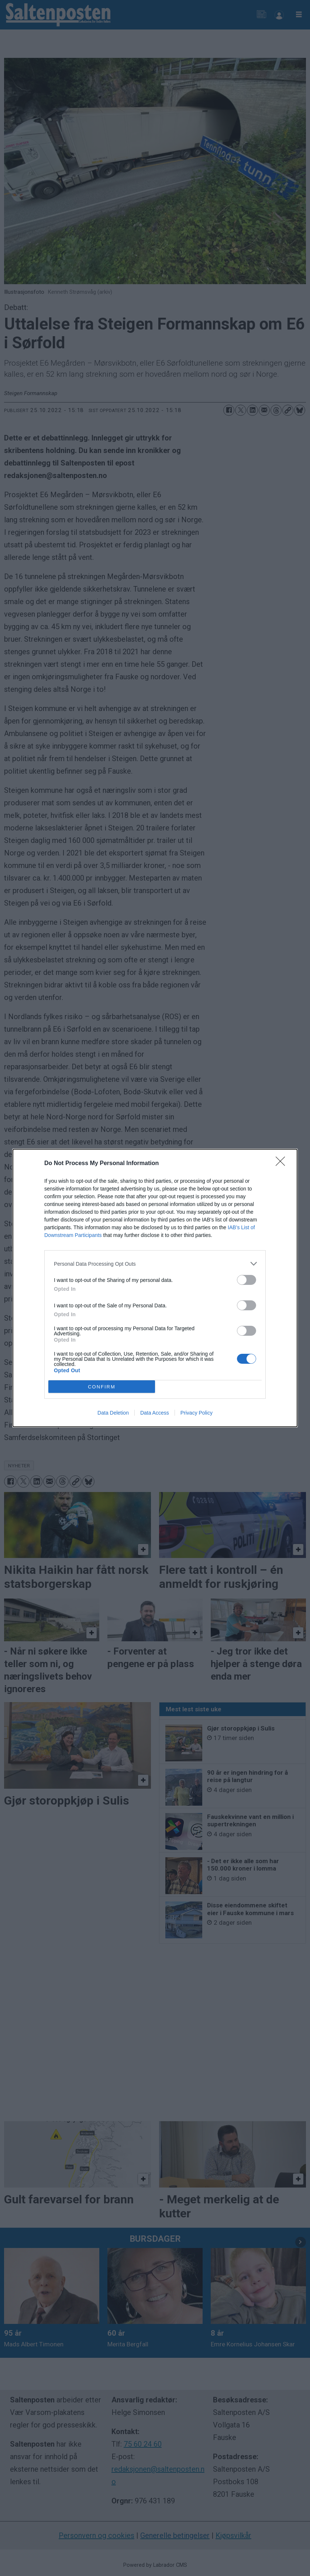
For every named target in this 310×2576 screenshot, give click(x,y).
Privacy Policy (196, 1413)
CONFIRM (102, 1387)
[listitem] (155, 1264)
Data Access (154, 1413)
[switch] (246, 1280)
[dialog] (155, 1288)
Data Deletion (113, 1413)
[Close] (283, 1164)
